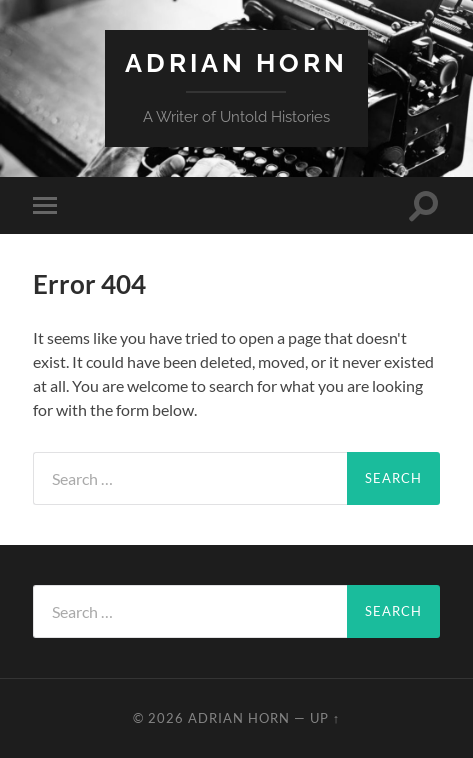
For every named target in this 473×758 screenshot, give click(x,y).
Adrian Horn (236, 62)
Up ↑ (325, 718)
